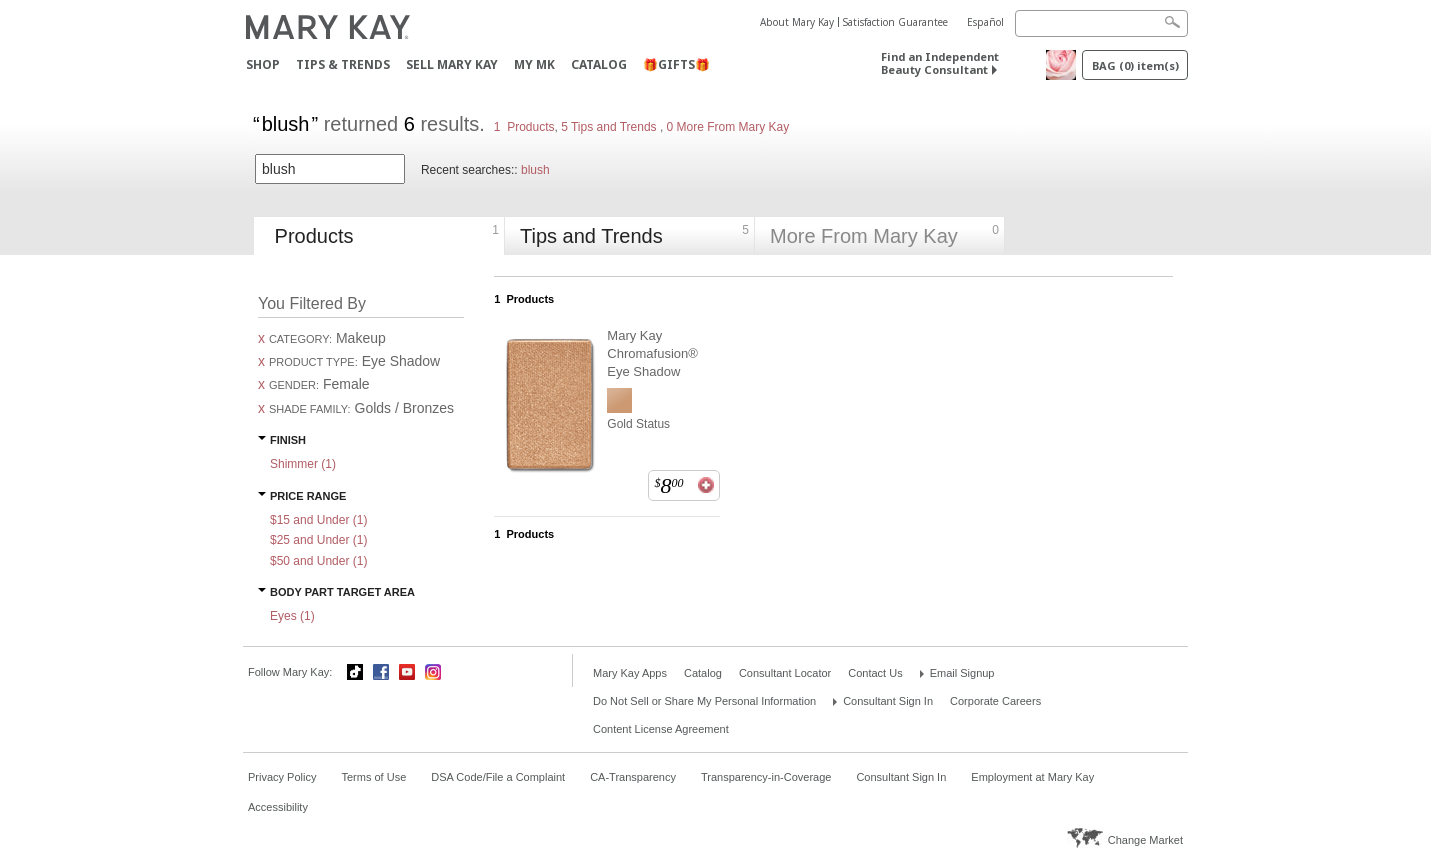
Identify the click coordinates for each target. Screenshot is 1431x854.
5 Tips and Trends (610, 127)
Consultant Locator (785, 673)
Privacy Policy (282, 777)
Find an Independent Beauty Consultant (940, 63)
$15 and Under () (318, 520)
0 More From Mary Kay (726, 127)
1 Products (524, 127)
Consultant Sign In (888, 701)
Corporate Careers (995, 701)
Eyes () (292, 616)
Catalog (599, 64)
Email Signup (962, 673)
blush (535, 170)
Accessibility (278, 807)
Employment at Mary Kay (1032, 777)
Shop (263, 64)
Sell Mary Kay (452, 64)
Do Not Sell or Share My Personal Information (704, 701)
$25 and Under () (318, 540)
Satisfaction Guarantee (895, 22)
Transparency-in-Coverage (766, 777)
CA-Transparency (633, 777)
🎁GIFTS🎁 (676, 64)
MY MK (534, 64)
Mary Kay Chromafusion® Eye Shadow (652, 353)
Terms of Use (373, 777)
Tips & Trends (343, 64)
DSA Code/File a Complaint (498, 777)
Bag (1135, 65)
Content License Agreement (661, 729)
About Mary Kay (797, 22)
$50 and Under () (318, 561)
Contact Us (875, 673)
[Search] (1101, 23)
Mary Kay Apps (630, 673)
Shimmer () (303, 464)
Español (985, 22)
